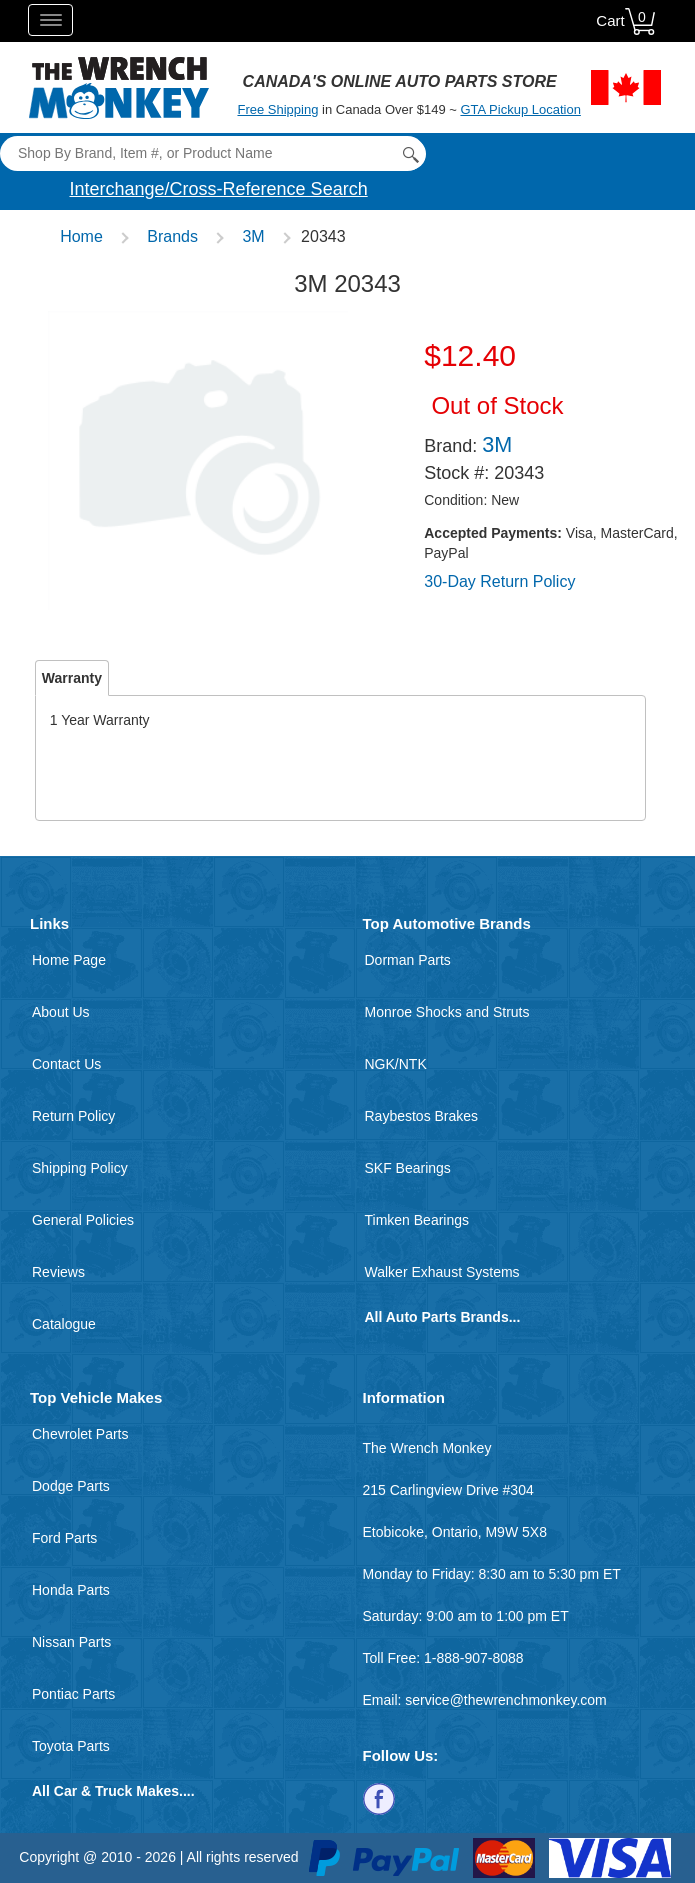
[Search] (212, 153)
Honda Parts (71, 1590)
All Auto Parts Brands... (443, 1317)
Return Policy (73, 1116)
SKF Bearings (408, 1168)
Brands (172, 236)
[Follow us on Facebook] (379, 1798)
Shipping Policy (80, 1168)
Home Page (69, 960)
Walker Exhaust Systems (442, 1272)
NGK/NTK (396, 1064)
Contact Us (66, 1064)
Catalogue (64, 1324)
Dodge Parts (71, 1486)
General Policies (83, 1220)
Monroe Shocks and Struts (447, 1012)
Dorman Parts (408, 960)
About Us (61, 1012)
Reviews (58, 1272)
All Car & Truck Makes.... (113, 1791)
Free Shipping (277, 109)
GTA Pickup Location (520, 109)
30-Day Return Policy (499, 581)
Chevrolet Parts (80, 1434)
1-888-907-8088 (474, 1658)
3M (253, 236)
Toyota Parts (71, 1746)
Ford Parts (64, 1538)
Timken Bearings (417, 1220)
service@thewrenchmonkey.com (505, 1700)
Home (81, 236)
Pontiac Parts (73, 1694)
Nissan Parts (71, 1642)
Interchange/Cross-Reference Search (219, 189)
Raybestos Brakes (422, 1116)
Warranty (72, 678)
